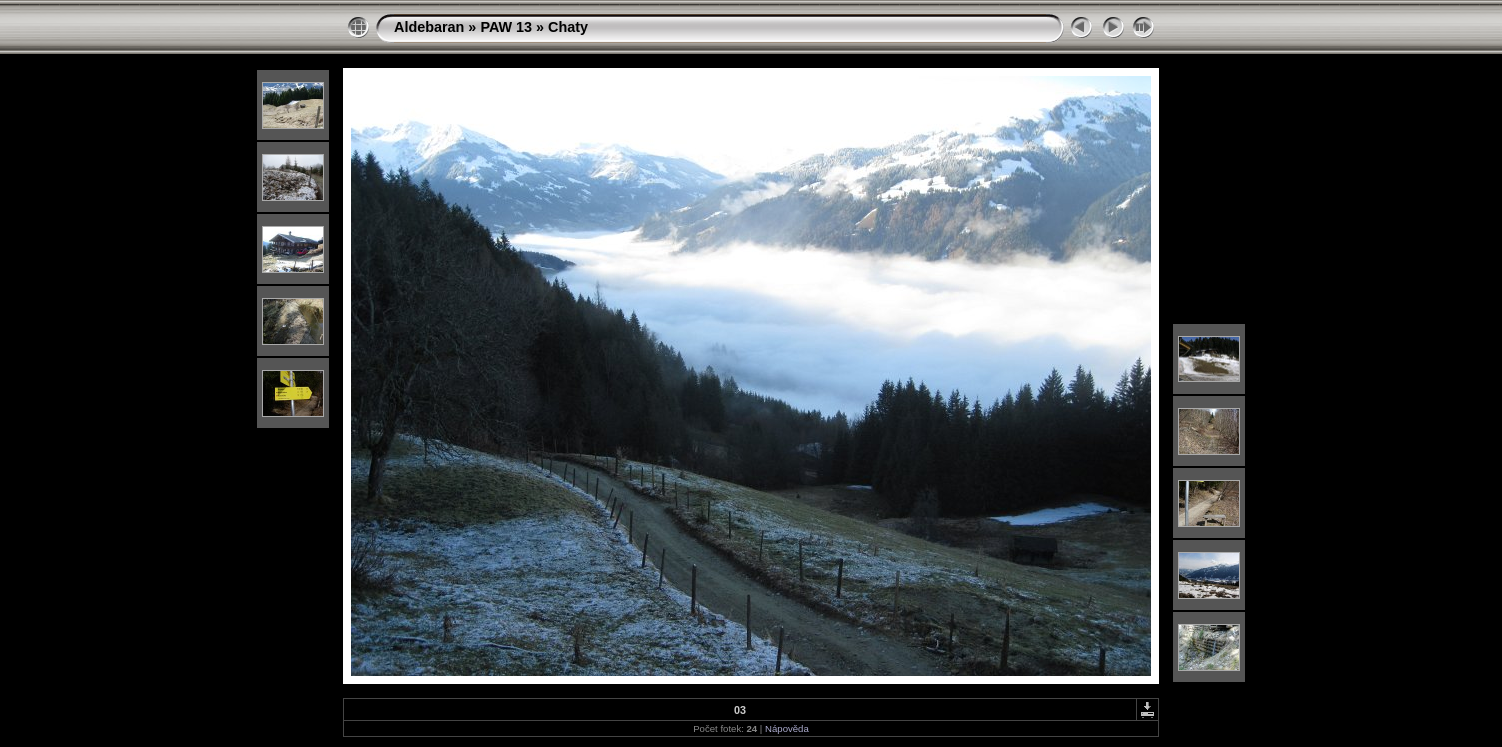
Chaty (568, 27)
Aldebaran (429, 27)
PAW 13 (506, 27)
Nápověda (787, 728)
